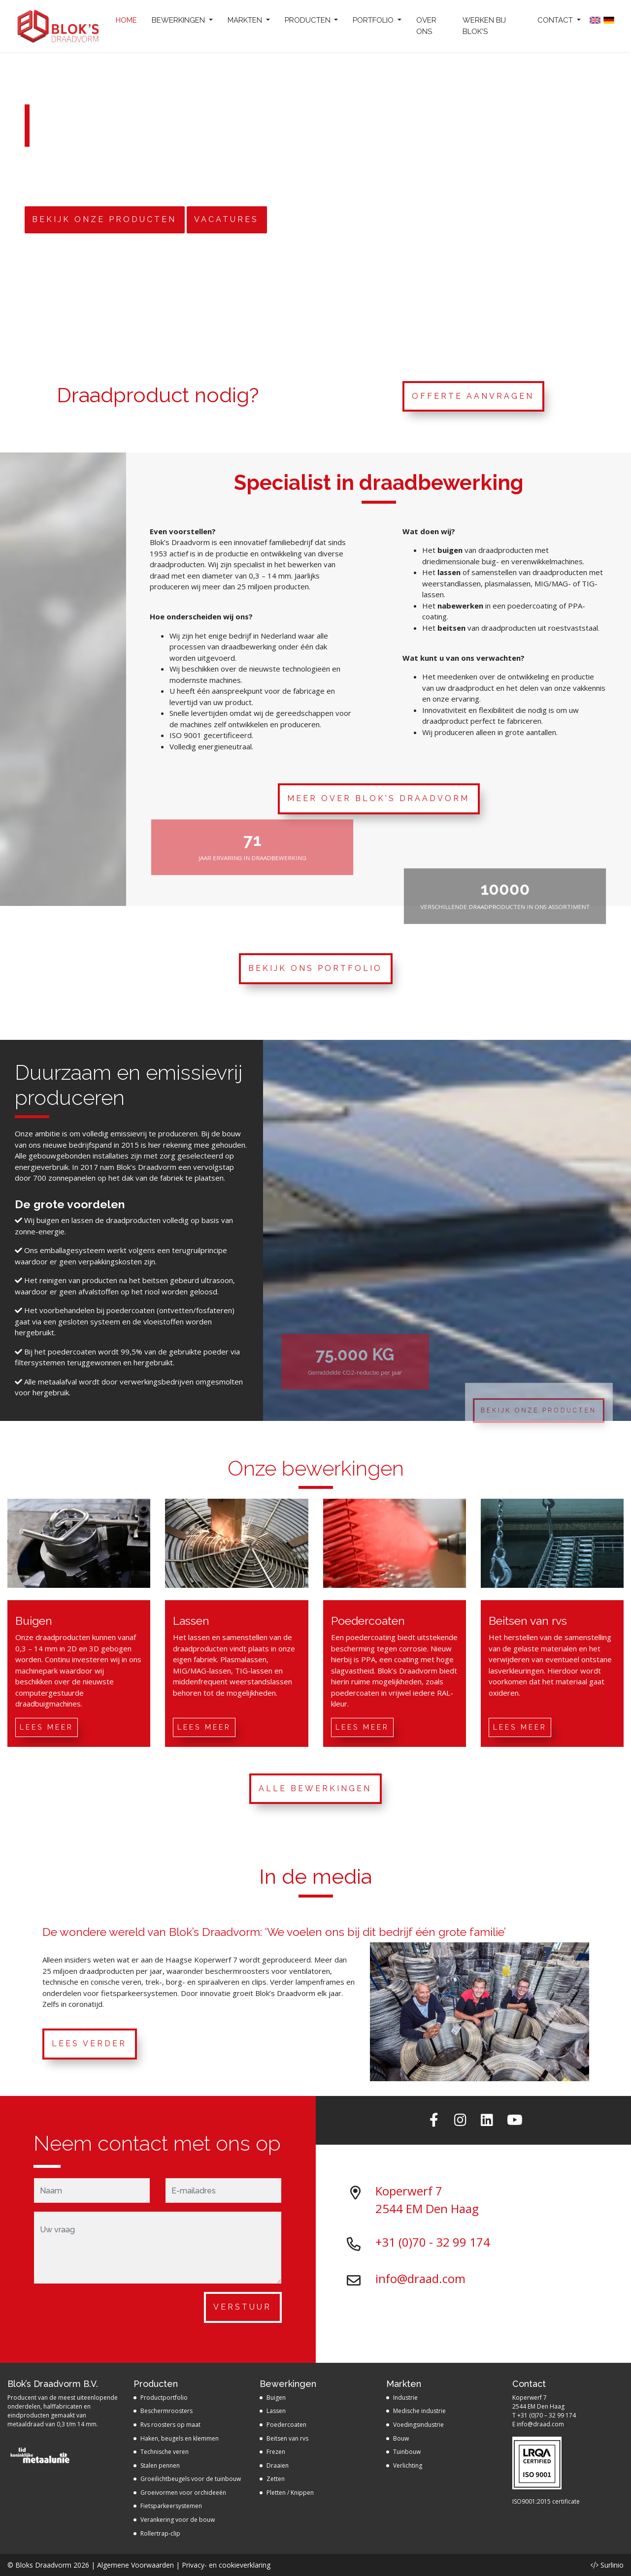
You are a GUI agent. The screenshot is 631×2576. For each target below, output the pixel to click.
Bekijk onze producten (104, 220)
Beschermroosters (166, 2411)
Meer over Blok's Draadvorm (378, 798)
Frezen (275, 2451)
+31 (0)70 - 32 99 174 (432, 2242)
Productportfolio (164, 2397)
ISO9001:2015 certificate (546, 2501)
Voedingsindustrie (418, 2424)
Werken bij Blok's (484, 26)
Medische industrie (419, 2411)
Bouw (401, 2438)
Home (126, 20)
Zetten (275, 2479)
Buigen (276, 2397)
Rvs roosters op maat (170, 2424)
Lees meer (46, 1727)
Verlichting (407, 2465)
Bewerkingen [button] (179, 20)
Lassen (276, 2411)
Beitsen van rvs (287, 2438)
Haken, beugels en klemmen (179, 2438)
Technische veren (164, 2451)
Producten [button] (308, 20)
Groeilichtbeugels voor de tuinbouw (190, 2479)
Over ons (426, 26)
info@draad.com (420, 2278)
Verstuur (242, 2307)
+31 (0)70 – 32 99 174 (546, 2415)
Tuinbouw (407, 2451)
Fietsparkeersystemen (171, 2506)
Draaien (277, 2465)
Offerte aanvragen (473, 396)
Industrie (405, 2397)
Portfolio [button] (374, 20)
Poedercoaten (286, 2424)
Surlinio (612, 2565)
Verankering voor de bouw (177, 2519)
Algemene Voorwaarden (135, 2565)
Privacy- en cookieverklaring (226, 2565)
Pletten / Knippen (290, 2492)
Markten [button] (246, 20)
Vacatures (226, 220)
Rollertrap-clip (160, 2533)
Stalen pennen (160, 2465)
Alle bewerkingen (315, 1788)
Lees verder (89, 2043)
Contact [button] (556, 20)
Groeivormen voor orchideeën (183, 2492)
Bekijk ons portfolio (315, 968)
